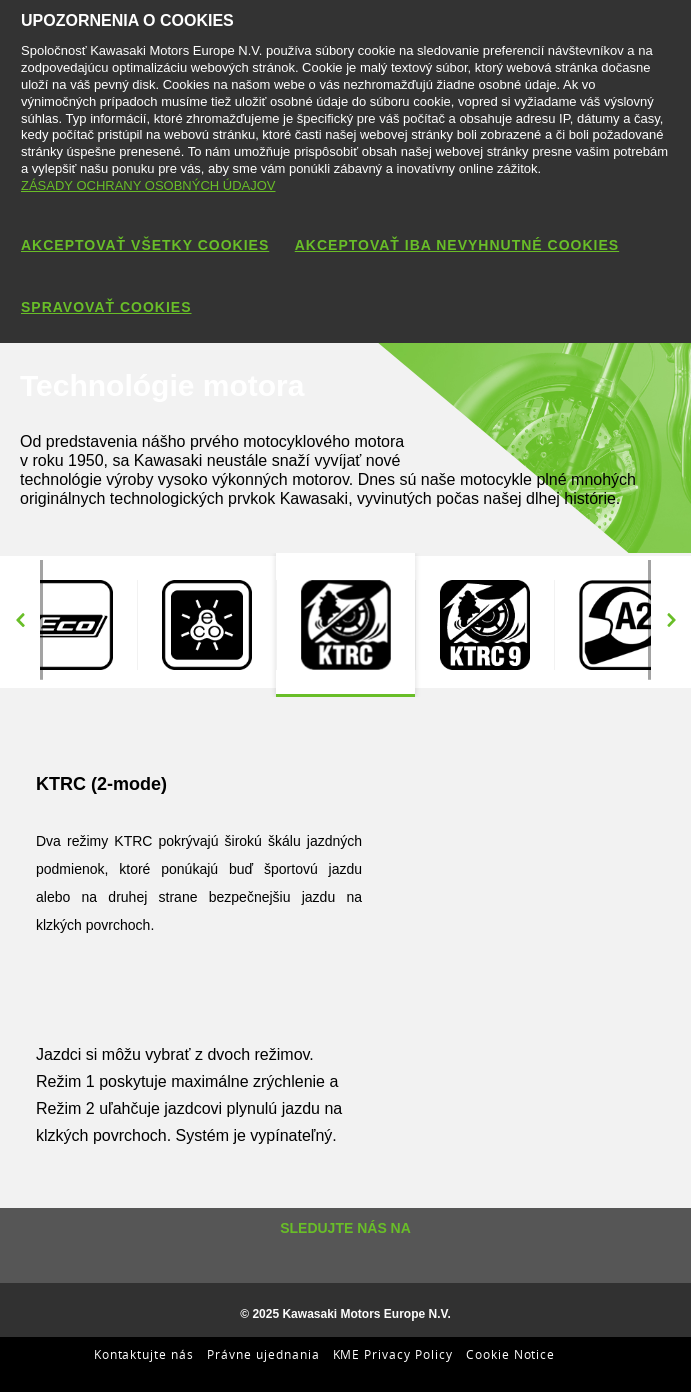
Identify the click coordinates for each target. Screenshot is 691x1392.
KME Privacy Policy (393, 1354)
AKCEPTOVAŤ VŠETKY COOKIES (145, 245)
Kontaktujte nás (144, 1354)
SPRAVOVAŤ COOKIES (106, 307)
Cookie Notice (510, 1354)
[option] (206, 625)
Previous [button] (20, 620)
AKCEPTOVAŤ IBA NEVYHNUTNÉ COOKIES (457, 245)
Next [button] (671, 620)
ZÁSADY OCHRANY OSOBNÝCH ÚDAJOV (148, 185)
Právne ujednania (263, 1354)
